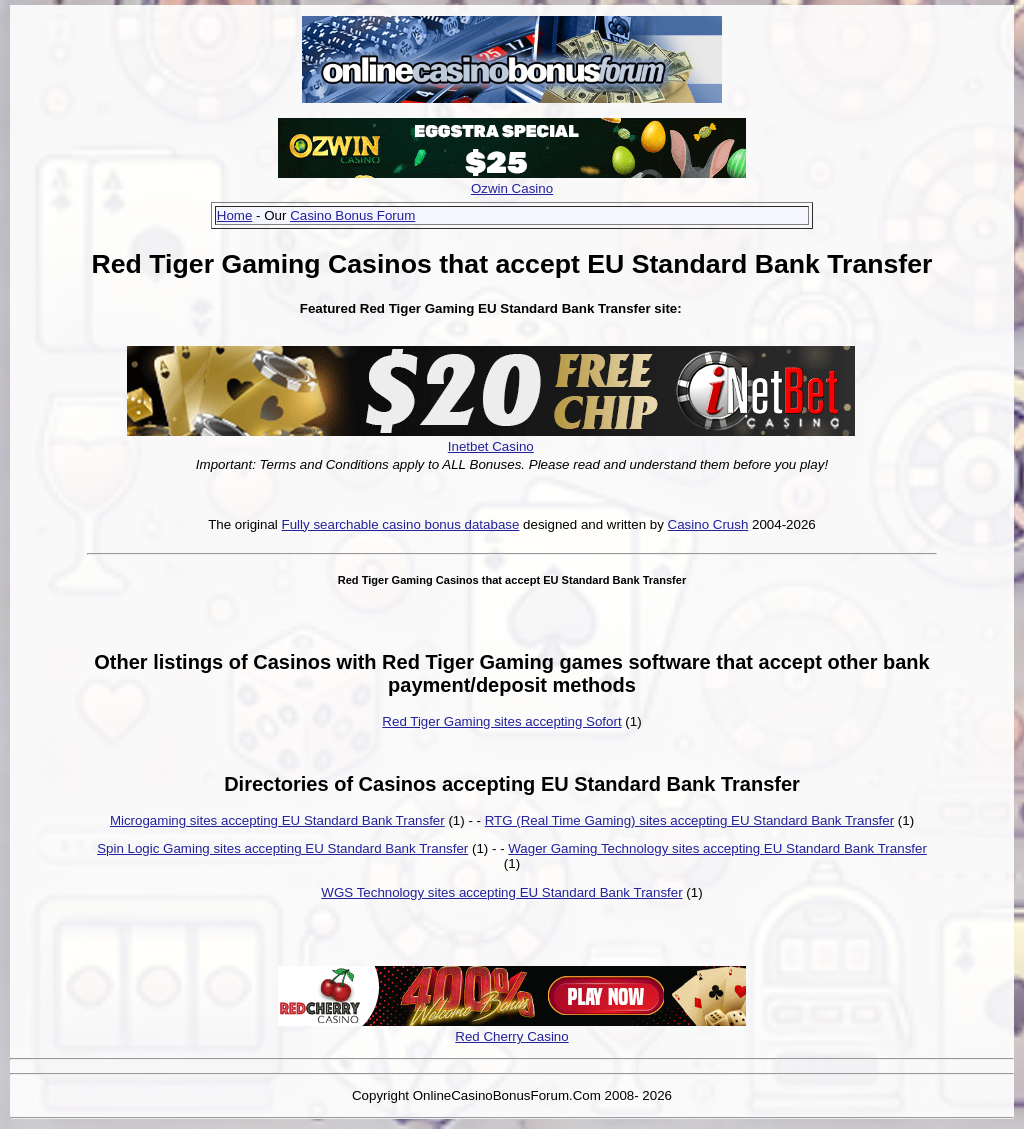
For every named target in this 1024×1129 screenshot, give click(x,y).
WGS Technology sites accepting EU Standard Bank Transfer (501, 892)
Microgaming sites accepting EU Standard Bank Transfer (277, 820)
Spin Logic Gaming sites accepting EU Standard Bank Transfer (282, 848)
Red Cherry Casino (511, 1036)
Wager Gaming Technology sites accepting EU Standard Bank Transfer (717, 848)
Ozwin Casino (512, 188)
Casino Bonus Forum (352, 215)
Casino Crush (708, 524)
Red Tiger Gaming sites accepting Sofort (501, 721)
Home (235, 215)
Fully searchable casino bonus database (401, 524)
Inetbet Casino (491, 446)
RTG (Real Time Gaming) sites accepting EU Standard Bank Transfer (689, 820)
